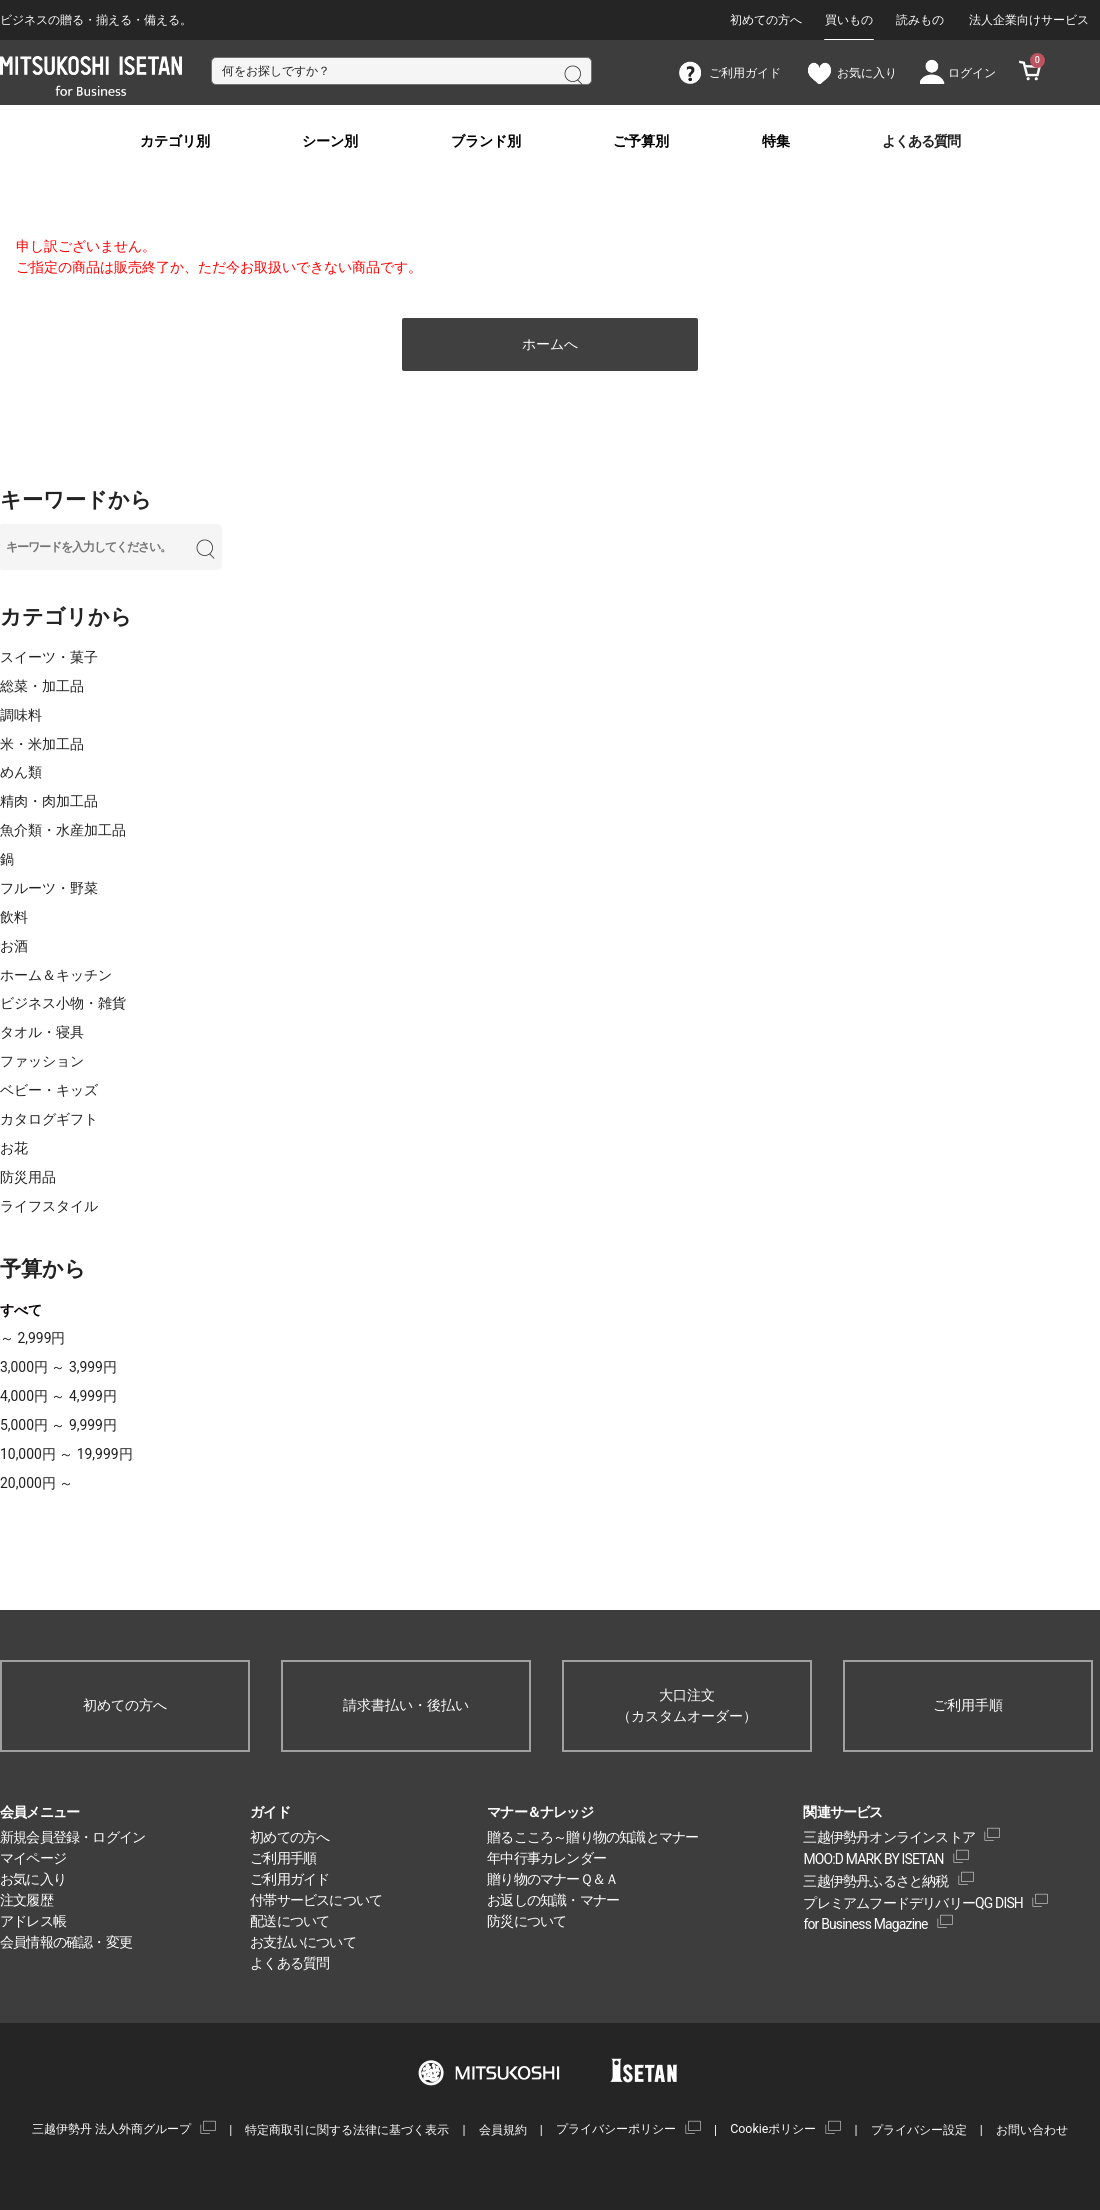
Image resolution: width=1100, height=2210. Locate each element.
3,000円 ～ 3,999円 (58, 1367)
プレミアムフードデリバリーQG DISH (913, 1903)
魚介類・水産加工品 (63, 830)
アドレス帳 (33, 1921)
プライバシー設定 (919, 2129)
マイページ (33, 1858)
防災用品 (28, 1177)
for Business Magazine (865, 1924)
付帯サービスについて (316, 1900)
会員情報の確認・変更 (66, 1942)
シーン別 (330, 141)
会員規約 (503, 2129)
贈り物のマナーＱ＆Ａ (552, 1879)
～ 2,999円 (32, 1338)
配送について (289, 1921)
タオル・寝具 (42, 1032)
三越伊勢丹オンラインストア (889, 1837)
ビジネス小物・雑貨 (63, 1003)
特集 (776, 141)
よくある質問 (921, 141)
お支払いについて (303, 1942)
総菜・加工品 (42, 686)
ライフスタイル (49, 1206)
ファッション (42, 1061)
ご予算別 (641, 141)
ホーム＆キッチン (56, 975)
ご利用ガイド (289, 1879)
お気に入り (33, 1879)
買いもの (849, 20)
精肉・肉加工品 (49, 801)
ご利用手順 (968, 1705)
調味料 (21, 715)
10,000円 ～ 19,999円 (66, 1454)
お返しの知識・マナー (553, 1900)
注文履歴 (26, 1900)
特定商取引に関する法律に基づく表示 (347, 2129)
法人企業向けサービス (1029, 20)
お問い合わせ (1032, 2129)
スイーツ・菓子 (49, 657)
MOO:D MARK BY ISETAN (873, 1859)
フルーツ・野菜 (49, 888)
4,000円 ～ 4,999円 (58, 1396)
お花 (14, 1148)
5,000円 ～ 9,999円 (58, 1425)
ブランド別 (486, 141)
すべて (21, 1310)
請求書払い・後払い (406, 1705)
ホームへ (550, 344)
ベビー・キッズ (49, 1090)
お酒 (14, 946)
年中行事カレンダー (546, 1858)
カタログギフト (49, 1119)
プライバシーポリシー (616, 2128)
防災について (526, 1921)
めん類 (21, 772)
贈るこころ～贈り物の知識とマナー (592, 1837)
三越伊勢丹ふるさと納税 (875, 1881)
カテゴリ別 (175, 141)
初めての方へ (766, 20)
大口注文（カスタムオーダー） (687, 1705)
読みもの (920, 20)
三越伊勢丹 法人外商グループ (111, 2128)
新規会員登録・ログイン (72, 1837)
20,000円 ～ (36, 1483)
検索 (572, 73)
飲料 (14, 917)
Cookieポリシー (773, 2128)
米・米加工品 (42, 744)
